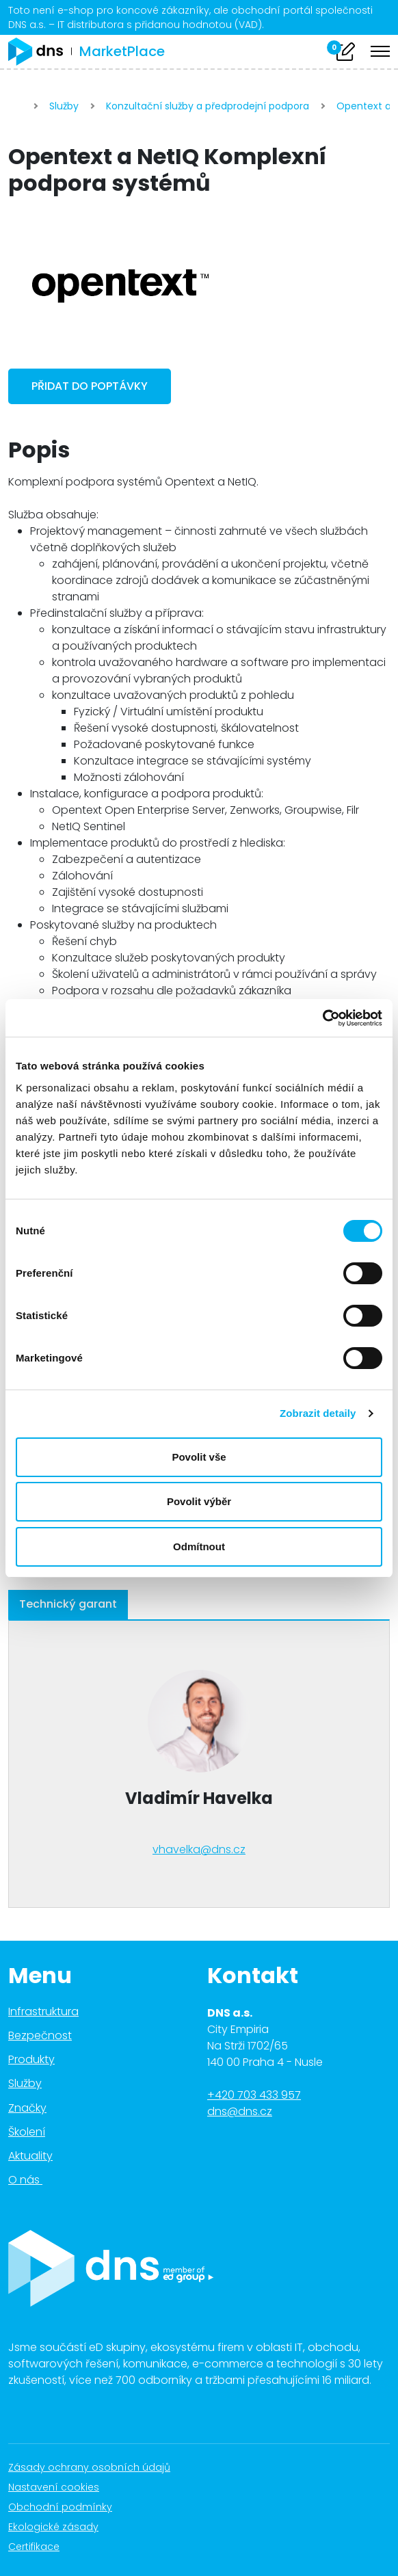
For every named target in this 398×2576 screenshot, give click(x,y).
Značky (27, 2108)
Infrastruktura (43, 2011)
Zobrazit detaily (318, 1413)
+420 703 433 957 (254, 2095)
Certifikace (41, 2546)
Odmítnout (199, 1546)
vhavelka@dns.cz (199, 1849)
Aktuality (30, 2156)
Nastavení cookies (53, 2487)
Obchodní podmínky (67, 2507)
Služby (64, 106)
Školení (26, 2132)
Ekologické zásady (60, 2527)
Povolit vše (199, 1457)
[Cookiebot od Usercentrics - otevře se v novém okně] (322, 1018)
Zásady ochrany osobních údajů (96, 2467)
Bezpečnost (40, 2035)
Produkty (31, 2059)
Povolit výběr (199, 1501)
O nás (33, 2180)
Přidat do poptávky (89, 386)
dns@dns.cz (239, 2111)
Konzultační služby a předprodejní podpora (207, 106)
